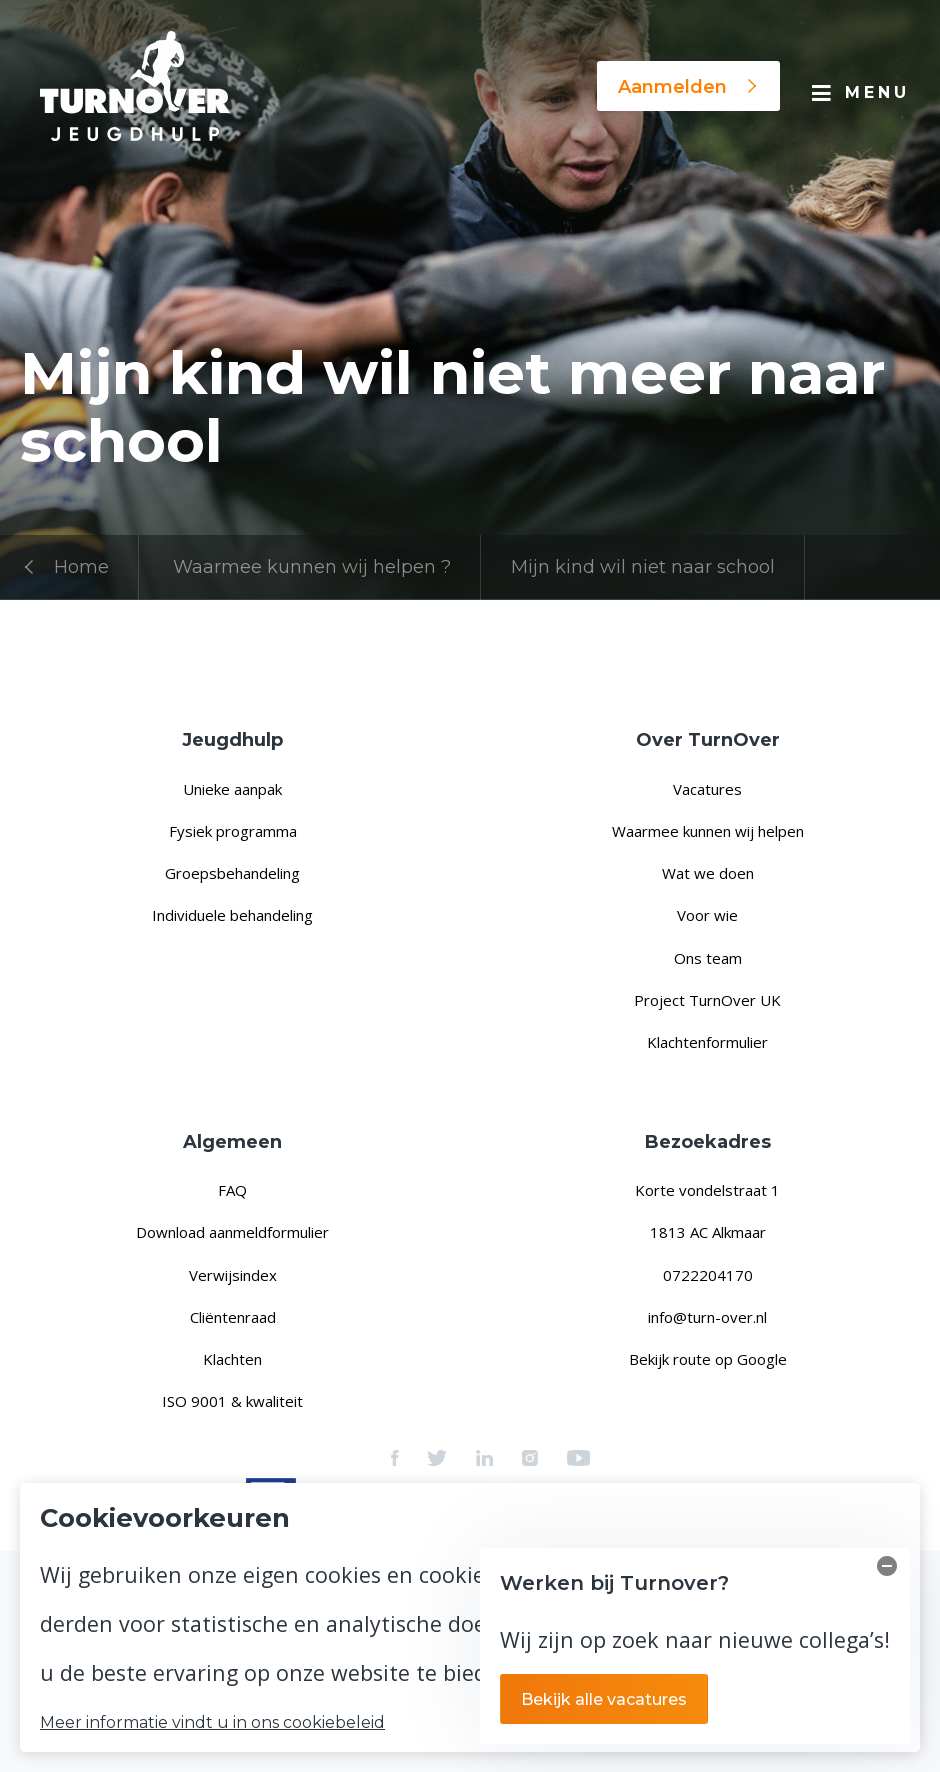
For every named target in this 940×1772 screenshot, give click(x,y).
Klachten (232, 1359)
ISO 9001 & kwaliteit (232, 1401)
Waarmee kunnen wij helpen (708, 831)
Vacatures (707, 789)
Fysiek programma (233, 831)
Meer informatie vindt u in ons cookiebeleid (212, 1723)
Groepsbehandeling (232, 873)
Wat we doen (708, 873)
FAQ (232, 1190)
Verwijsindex (233, 1275)
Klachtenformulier (707, 1042)
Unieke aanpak (232, 789)
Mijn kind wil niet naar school (643, 567)
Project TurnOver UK (707, 1000)
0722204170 (708, 1275)
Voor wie (707, 915)
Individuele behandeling (232, 915)
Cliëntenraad (233, 1317)
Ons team (708, 958)
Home (64, 567)
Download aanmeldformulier (232, 1232)
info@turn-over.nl (707, 1317)
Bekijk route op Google (708, 1359)
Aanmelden (688, 87)
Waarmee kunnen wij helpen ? (312, 567)
